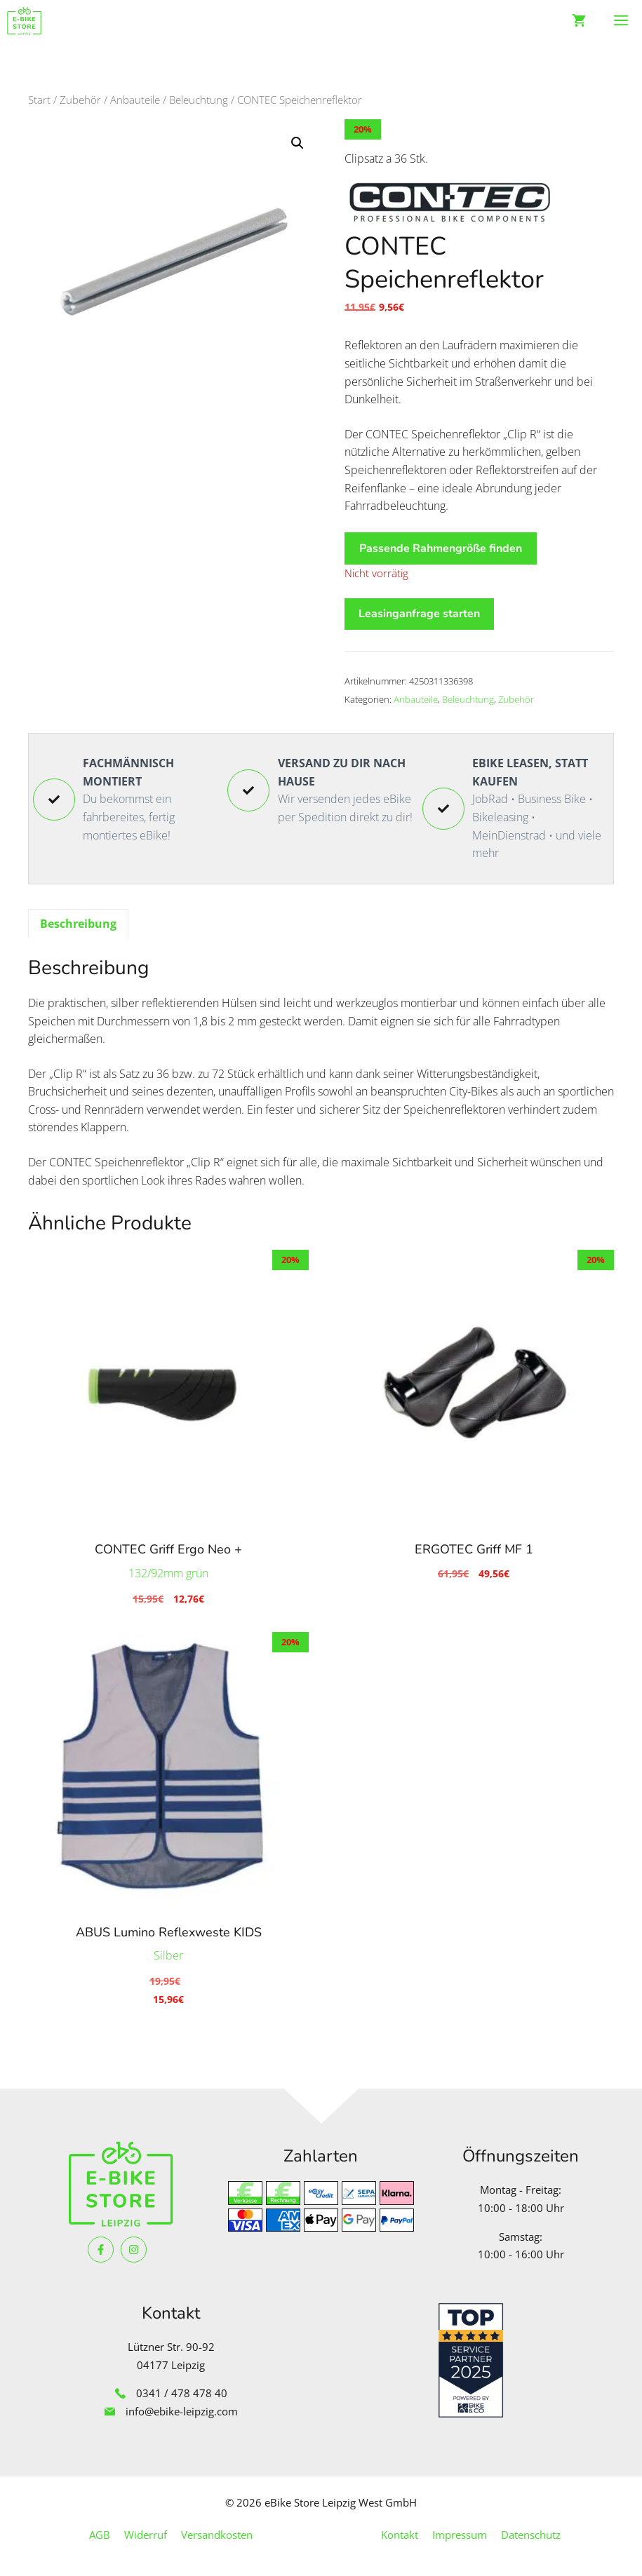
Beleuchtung (198, 100)
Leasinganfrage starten (419, 613)
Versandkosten (217, 2535)
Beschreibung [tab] (78, 923)
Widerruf (145, 2535)
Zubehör (80, 100)
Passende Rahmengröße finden (440, 548)
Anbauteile (135, 100)
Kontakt (399, 2535)
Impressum (459, 2535)
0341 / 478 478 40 (181, 2393)
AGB (99, 2535)
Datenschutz (531, 2535)
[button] (297, 143)
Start (39, 100)
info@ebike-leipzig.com (182, 2411)
